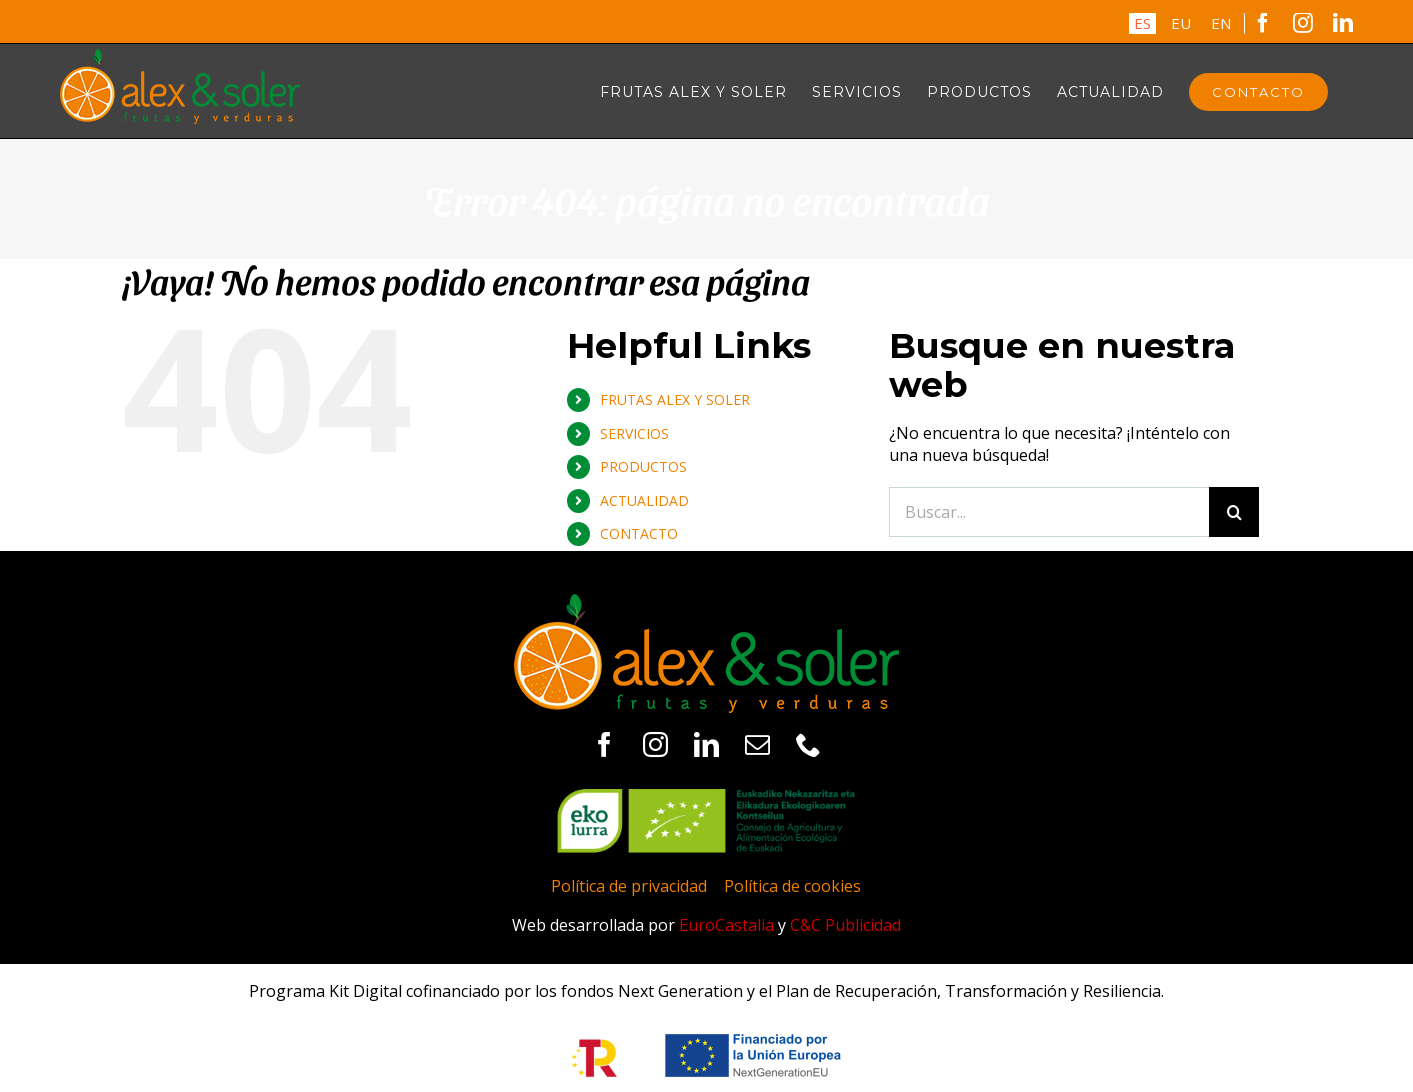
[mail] (757, 744)
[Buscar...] (1049, 512)
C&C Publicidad (845, 925)
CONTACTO (639, 533)
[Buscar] (1234, 512)
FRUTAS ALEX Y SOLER (675, 399)
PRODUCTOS (643, 466)
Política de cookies (792, 886)
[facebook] (604, 744)
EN (1221, 23)
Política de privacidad (629, 886)
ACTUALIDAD (644, 500)
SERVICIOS (634, 433)
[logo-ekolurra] (706, 797)
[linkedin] (706, 744)
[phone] (808, 744)
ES (1142, 23)
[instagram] (655, 744)
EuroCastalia (726, 925)
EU (1181, 23)
